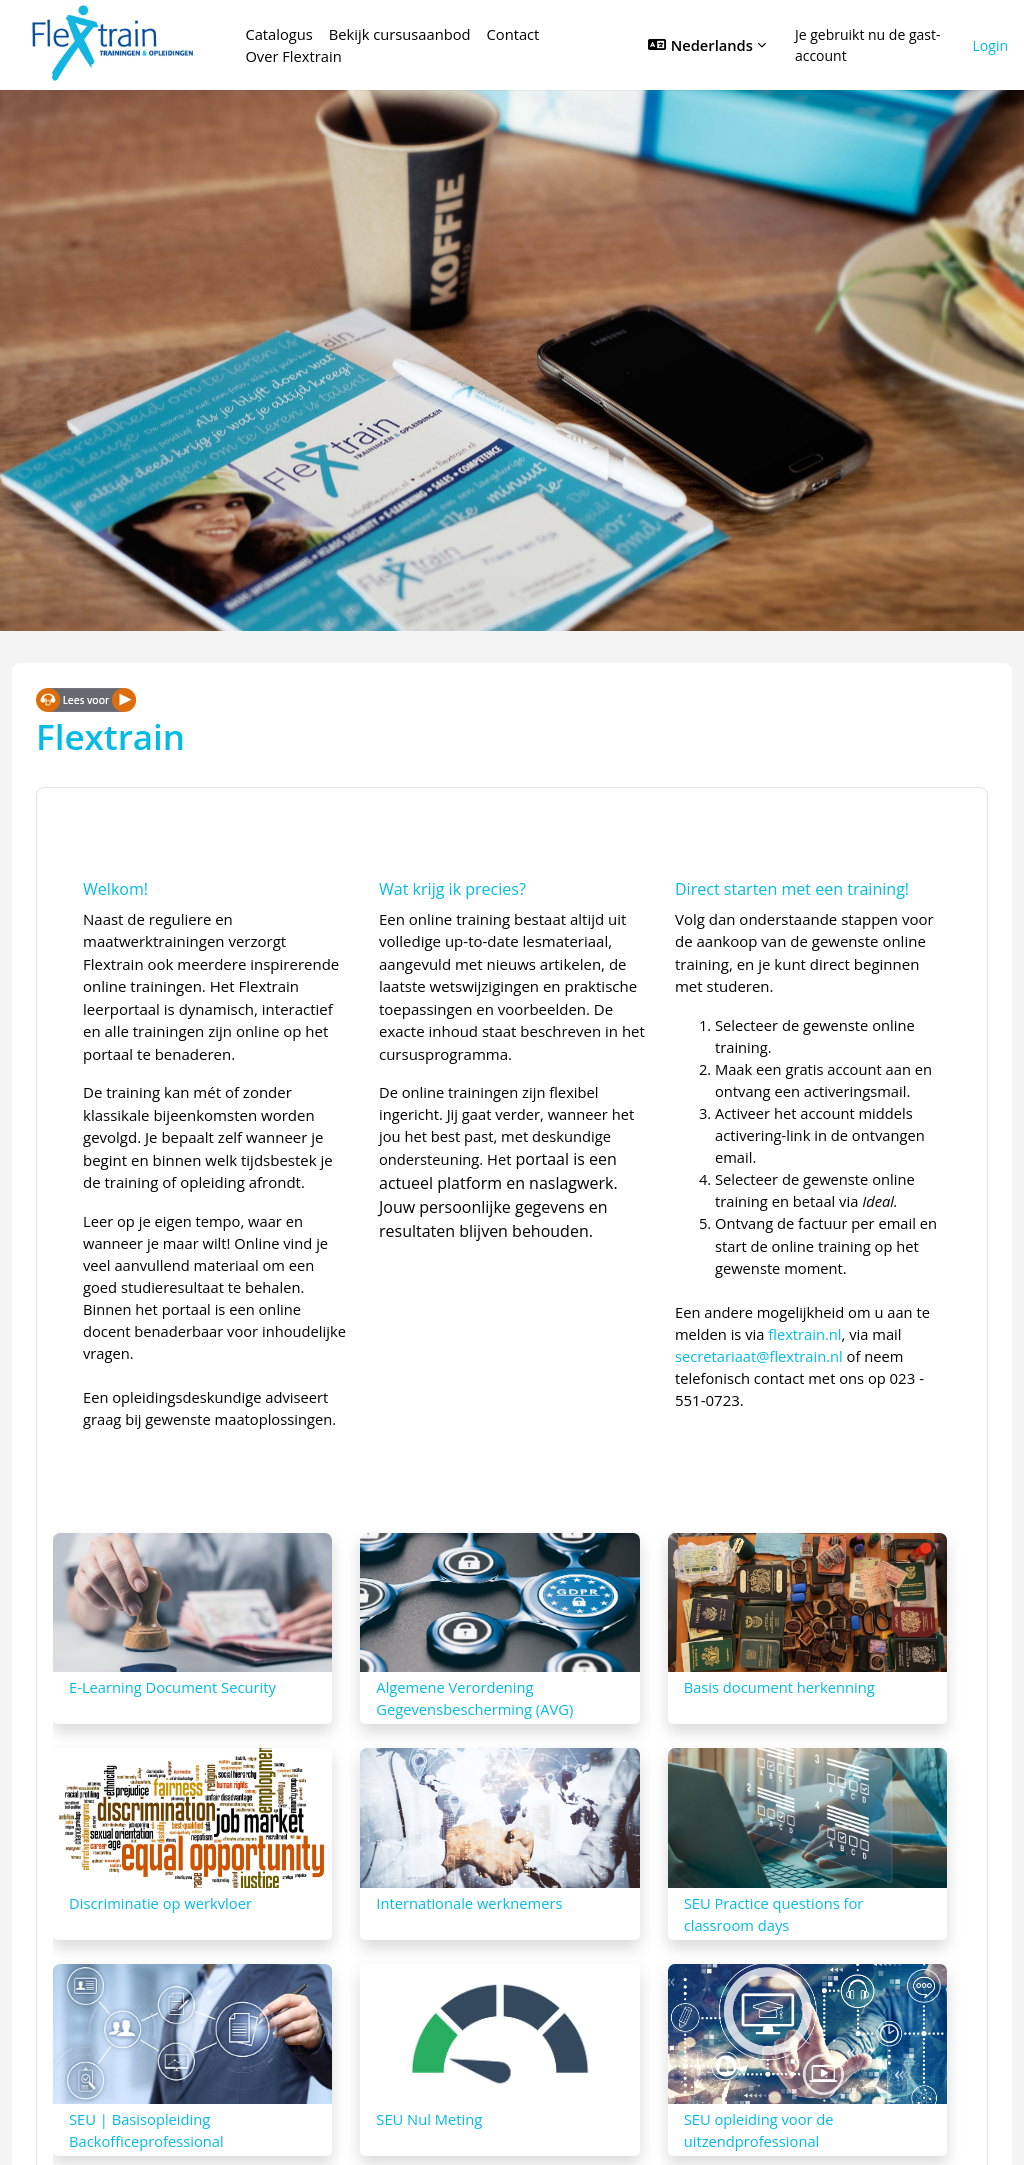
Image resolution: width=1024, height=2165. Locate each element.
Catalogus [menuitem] (278, 34)
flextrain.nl (804, 1334)
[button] (707, 45)
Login (990, 45)
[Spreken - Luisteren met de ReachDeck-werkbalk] (86, 699)
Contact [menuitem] (513, 34)
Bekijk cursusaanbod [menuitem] (400, 34)
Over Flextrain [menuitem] (293, 56)
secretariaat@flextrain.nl (759, 1356)
